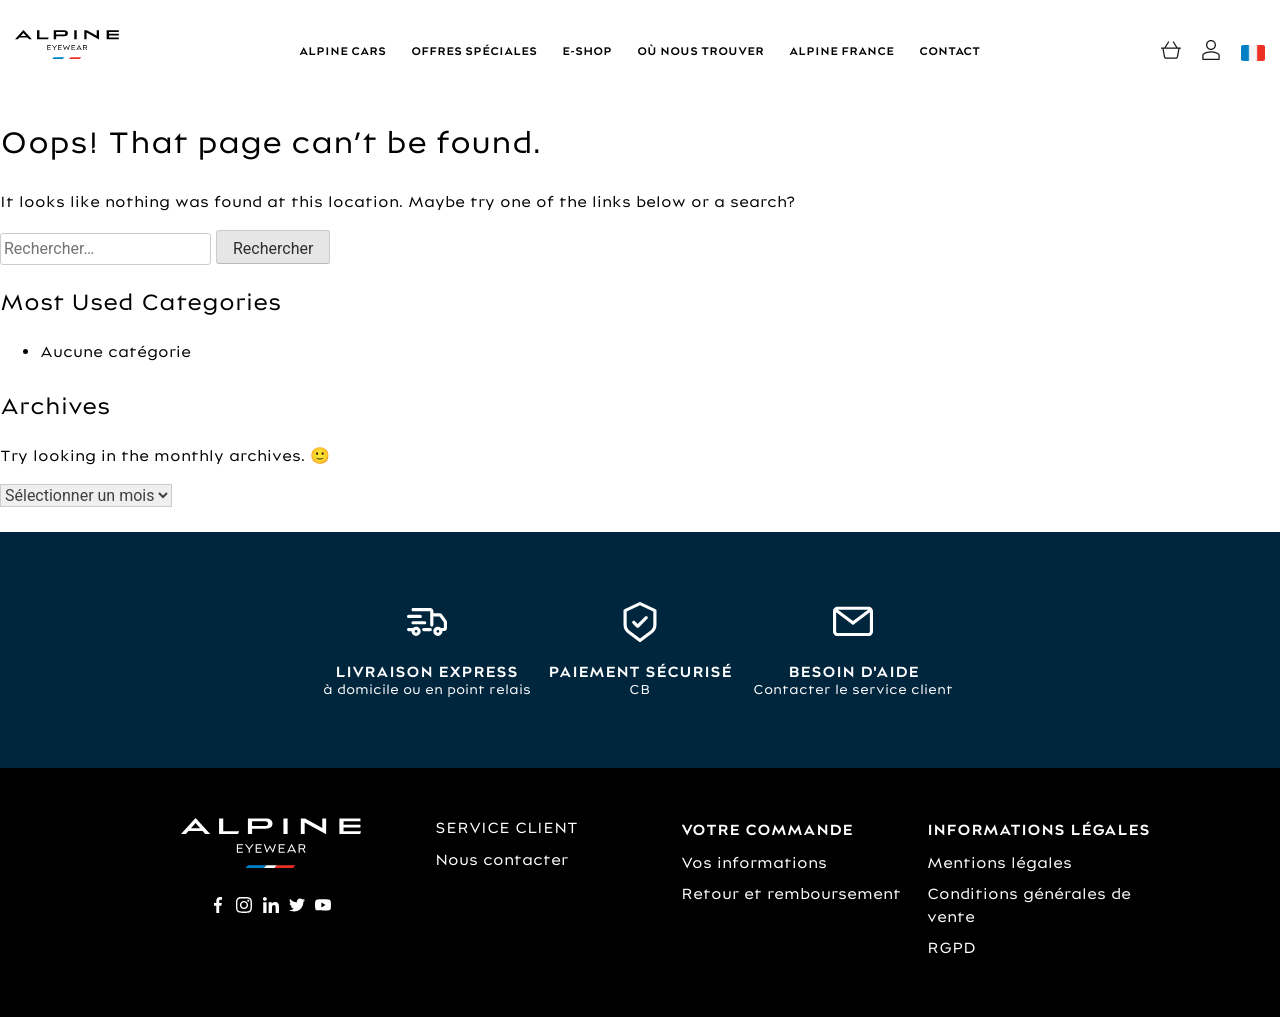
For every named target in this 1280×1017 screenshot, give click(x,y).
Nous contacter (501, 859)
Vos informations (754, 862)
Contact (949, 51)
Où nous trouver (700, 51)
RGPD (951, 947)
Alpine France (841, 51)
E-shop (587, 51)
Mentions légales (999, 862)
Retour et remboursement (791, 893)
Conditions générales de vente (1029, 905)
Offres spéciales (474, 51)
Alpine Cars (342, 51)
